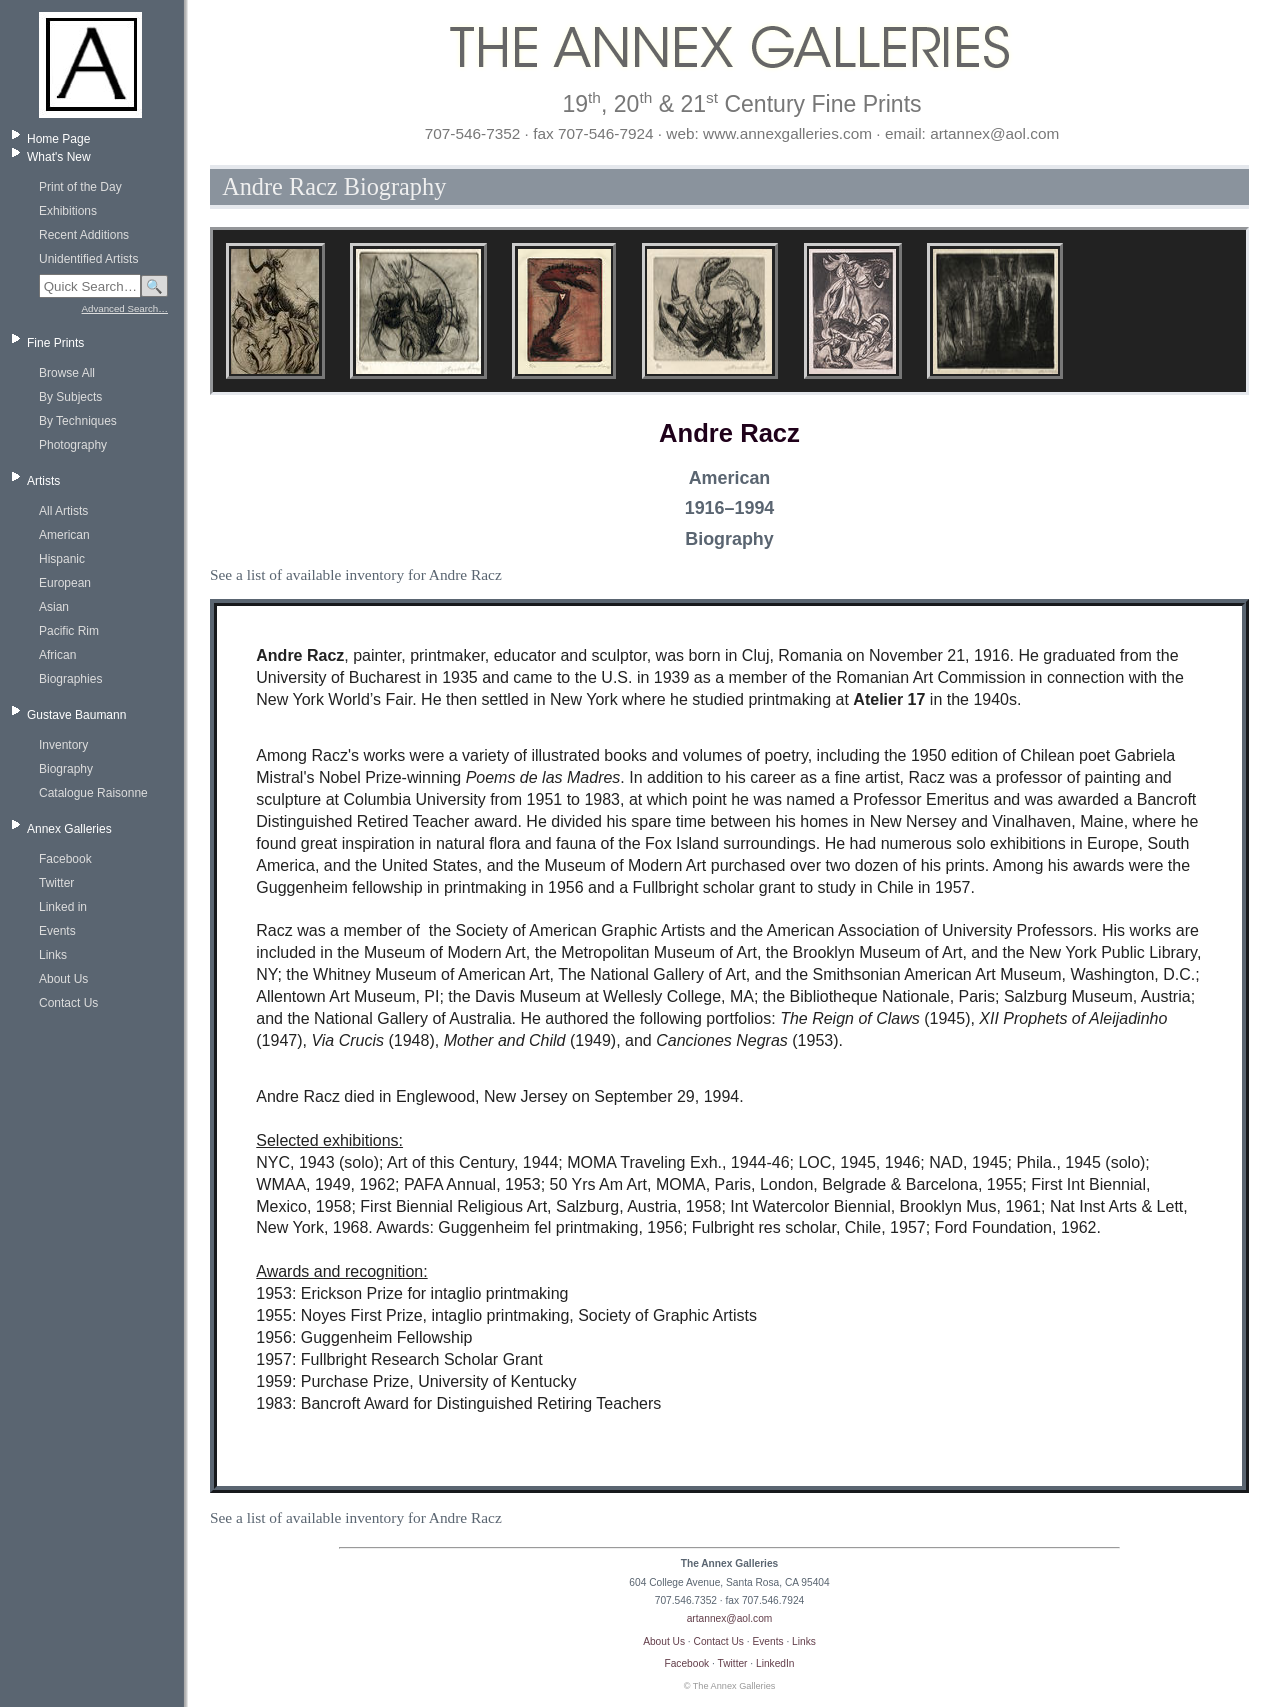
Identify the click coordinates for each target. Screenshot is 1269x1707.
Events (57, 931)
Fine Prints (55, 343)
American (64, 535)
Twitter (56, 883)
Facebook (65, 859)
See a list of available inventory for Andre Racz (356, 574)
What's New (59, 157)
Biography (66, 769)
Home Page (58, 139)
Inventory (63, 745)
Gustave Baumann (76, 715)
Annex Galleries (69, 829)
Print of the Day (80, 187)
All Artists (63, 511)
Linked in (63, 907)
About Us (63, 979)
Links (53, 955)
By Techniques (78, 421)
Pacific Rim (69, 631)
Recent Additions (84, 235)
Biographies (70, 679)
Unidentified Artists (88, 259)
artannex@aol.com (730, 1618)
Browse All (67, 373)
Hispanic (62, 559)
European (65, 583)
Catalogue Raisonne (93, 793)
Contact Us (68, 1003)
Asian (54, 607)
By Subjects (70, 397)
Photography (73, 445)
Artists (43, 481)
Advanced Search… (125, 308)
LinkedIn (775, 1663)
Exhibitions (68, 211)
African (57, 655)
